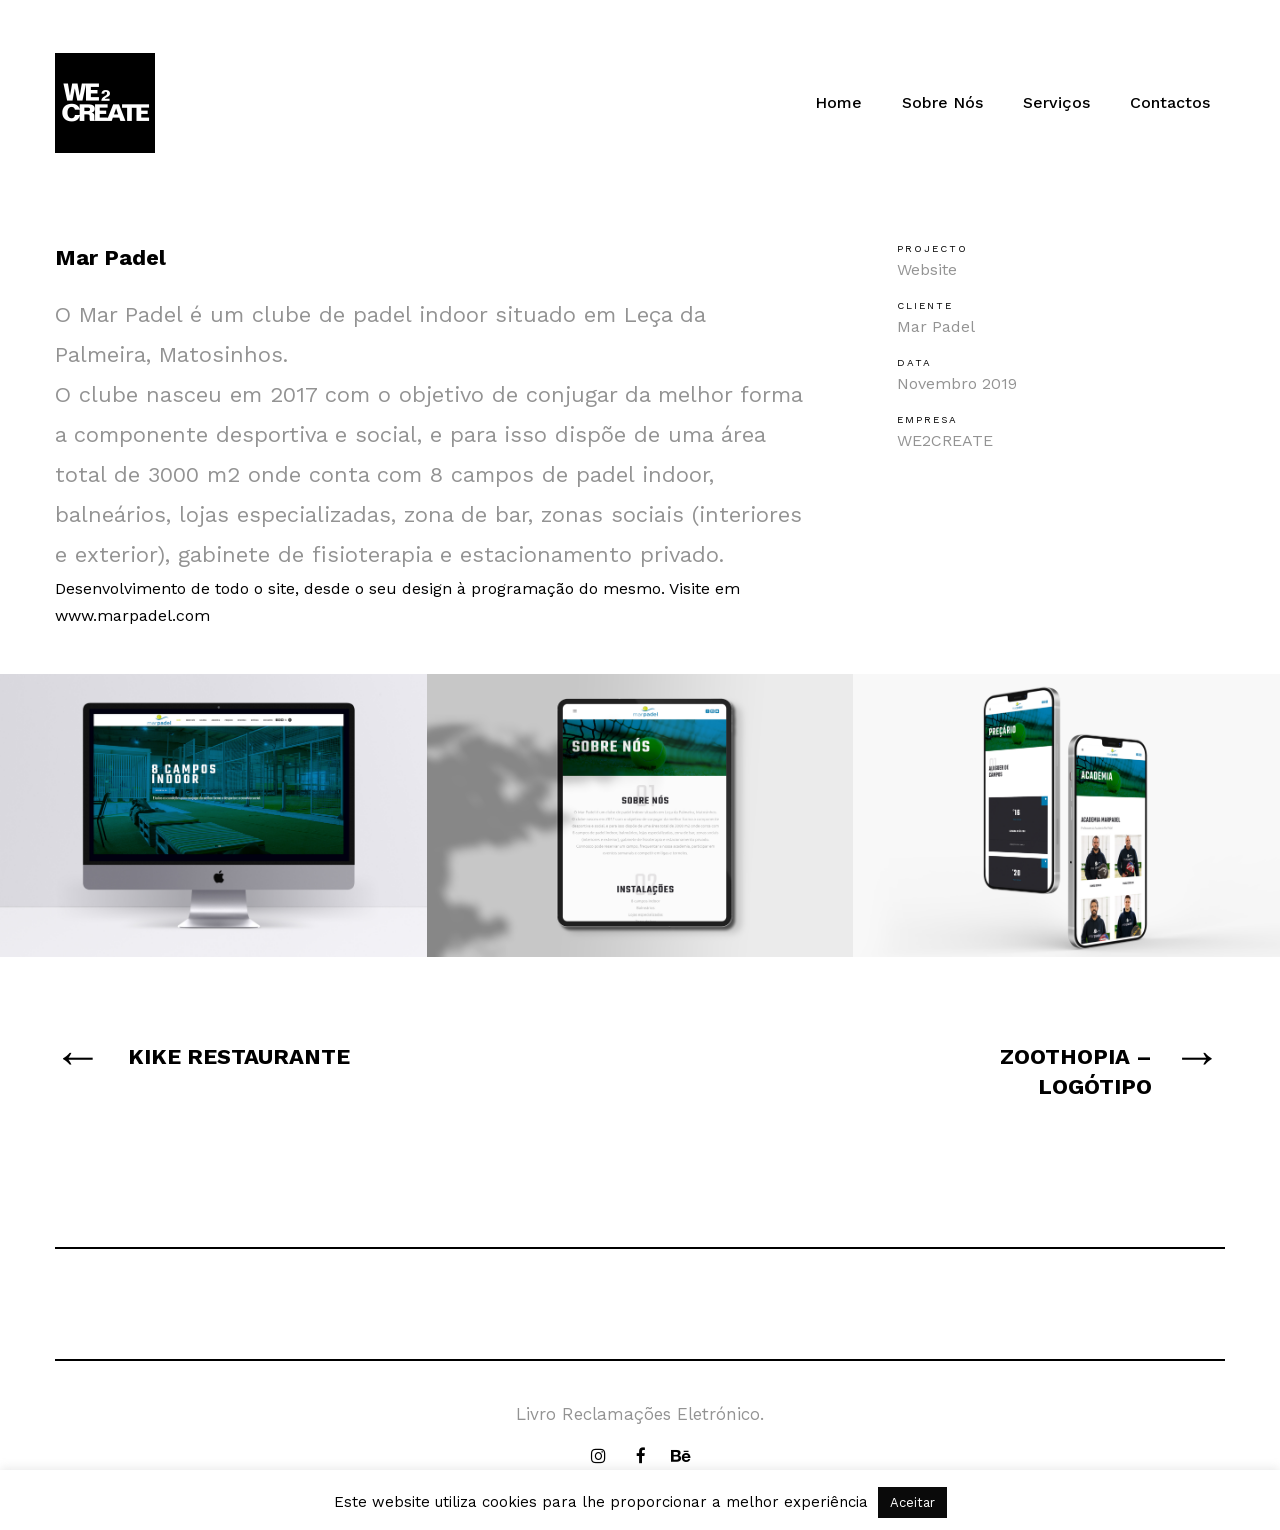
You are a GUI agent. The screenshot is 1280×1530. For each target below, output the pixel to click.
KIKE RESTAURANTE (239, 1056)
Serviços (1056, 102)
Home (838, 102)
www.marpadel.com (132, 615)
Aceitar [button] (912, 1502)
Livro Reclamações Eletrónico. (640, 1414)
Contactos (1170, 102)
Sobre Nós (942, 102)
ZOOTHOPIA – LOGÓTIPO (1076, 1071)
